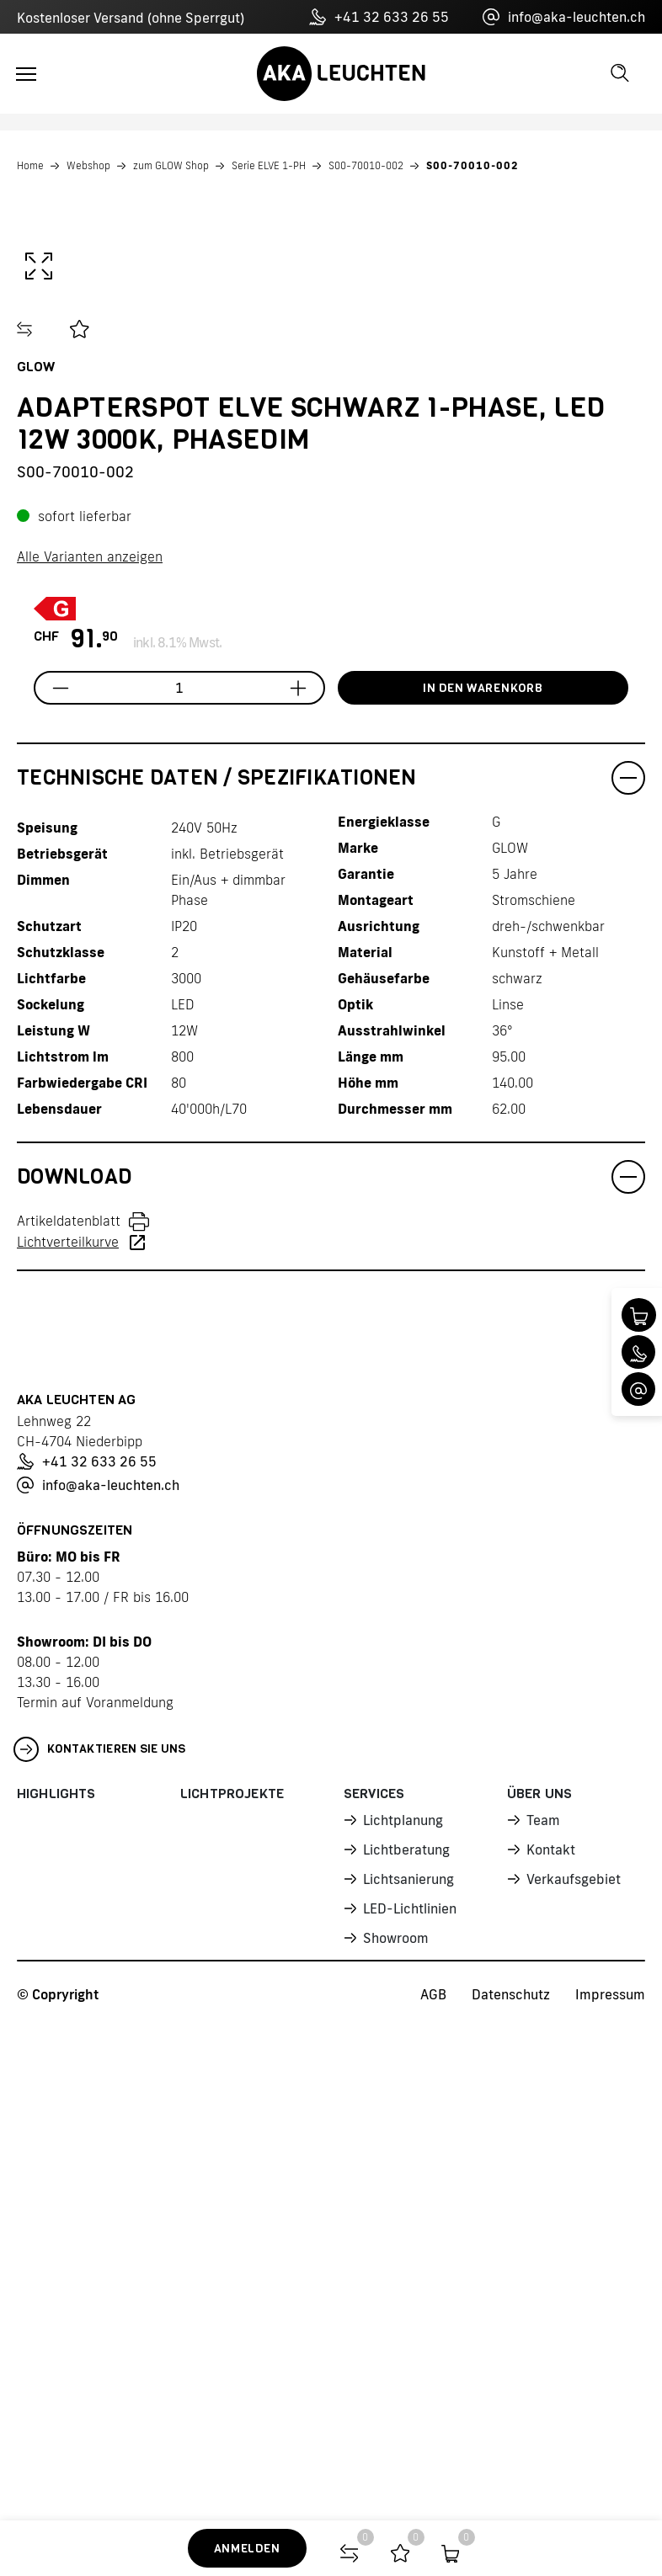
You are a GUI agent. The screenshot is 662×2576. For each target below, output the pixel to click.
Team (542, 2238)
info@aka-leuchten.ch (564, 16)
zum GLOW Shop (171, 165)
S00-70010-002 (365, 165)
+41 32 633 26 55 (379, 16)
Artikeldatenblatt (68, 1640)
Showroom (395, 2352)
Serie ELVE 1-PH (269, 165)
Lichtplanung (402, 2238)
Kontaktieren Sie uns (99, 2169)
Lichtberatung (405, 2267)
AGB (433, 2410)
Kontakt (550, 2267)
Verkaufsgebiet (572, 2295)
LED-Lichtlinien (409, 2324)
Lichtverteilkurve (68, 1661)
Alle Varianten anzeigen (90, 976)
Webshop (88, 165)
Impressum (610, 2410)
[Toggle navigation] (26, 74)
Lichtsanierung (408, 2295)
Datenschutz (511, 2410)
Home (30, 165)
